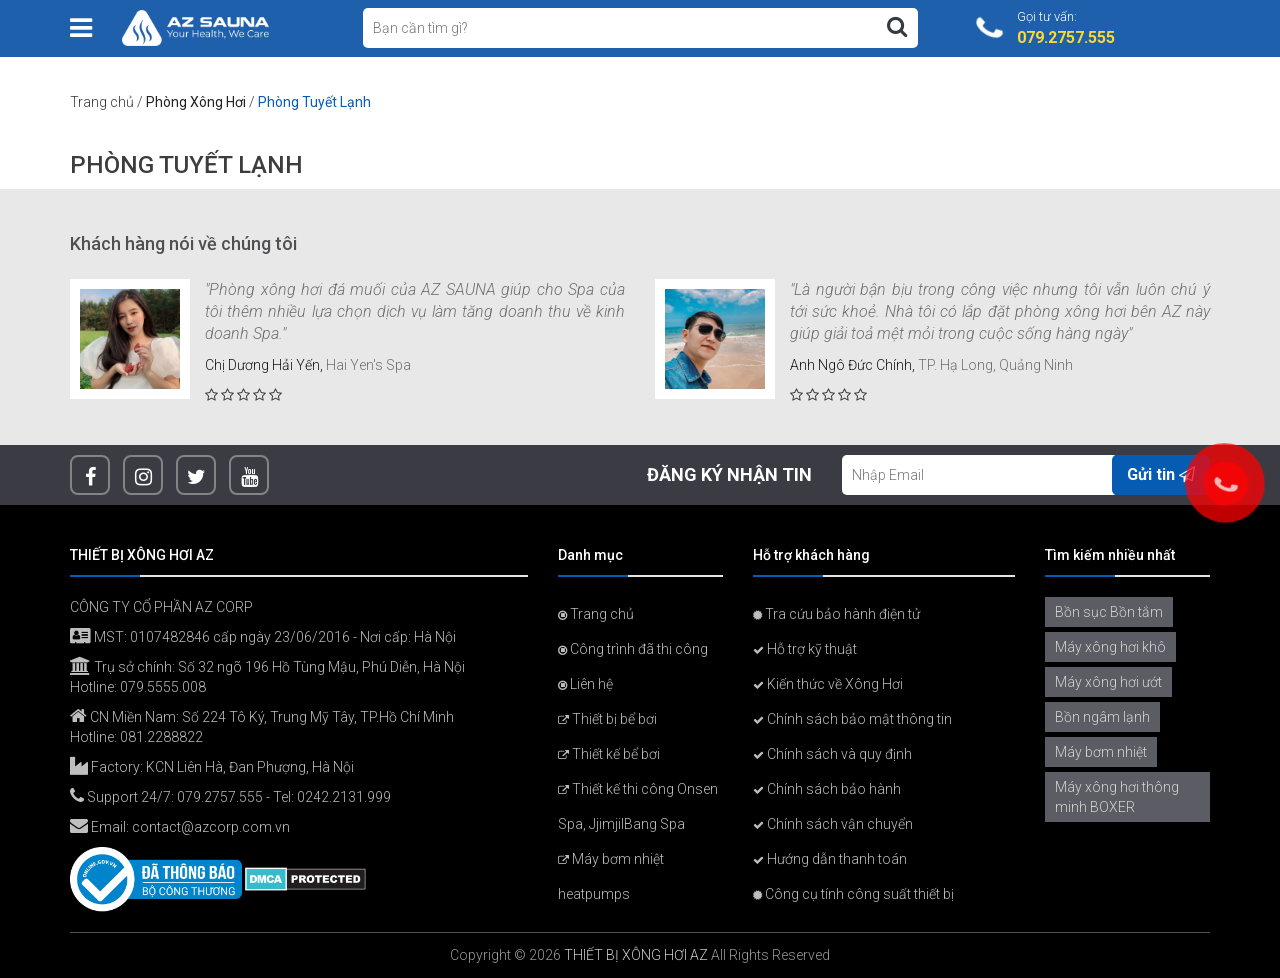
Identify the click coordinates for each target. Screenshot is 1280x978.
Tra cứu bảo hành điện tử (836, 614)
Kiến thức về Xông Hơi (828, 684)
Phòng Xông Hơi (196, 102)
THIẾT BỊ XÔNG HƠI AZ (636, 955)
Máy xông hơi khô (1110, 647)
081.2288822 (161, 737)
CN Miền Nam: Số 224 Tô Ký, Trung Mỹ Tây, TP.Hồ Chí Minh (262, 717)
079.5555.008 (163, 687)
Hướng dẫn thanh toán (830, 859)
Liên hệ (585, 684)
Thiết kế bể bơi (609, 754)
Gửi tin (1161, 474)
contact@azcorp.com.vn (211, 827)
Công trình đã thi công (633, 649)
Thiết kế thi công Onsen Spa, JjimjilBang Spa (638, 806)
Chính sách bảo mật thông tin (852, 719)
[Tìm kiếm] (897, 27)
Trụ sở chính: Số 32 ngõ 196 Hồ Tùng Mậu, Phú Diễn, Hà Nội (267, 667)
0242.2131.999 (344, 797)
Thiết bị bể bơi (607, 719)
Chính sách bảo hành (827, 789)
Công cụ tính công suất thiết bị (853, 894)
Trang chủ (102, 102)
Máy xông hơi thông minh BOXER (1117, 797)
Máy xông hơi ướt (1108, 682)
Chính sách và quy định (832, 754)
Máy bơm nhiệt (1101, 752)
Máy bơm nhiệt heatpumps (611, 876)
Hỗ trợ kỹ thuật (805, 649)
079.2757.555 (220, 797)
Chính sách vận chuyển (833, 824)
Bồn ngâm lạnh (1102, 717)
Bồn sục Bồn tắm (1109, 612)
